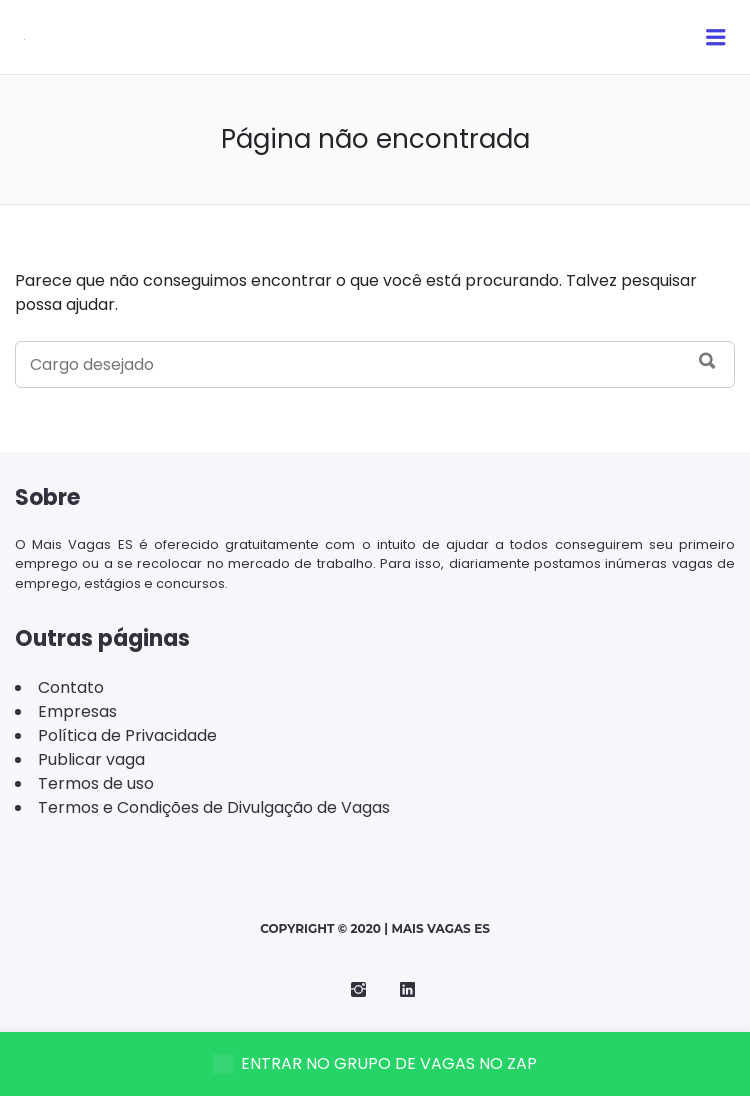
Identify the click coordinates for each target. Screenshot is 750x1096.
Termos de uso (96, 783)
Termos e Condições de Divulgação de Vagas (214, 807)
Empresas (77, 711)
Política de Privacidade (127, 735)
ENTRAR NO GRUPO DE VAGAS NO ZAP (375, 1063)
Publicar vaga (91, 759)
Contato (71, 687)
